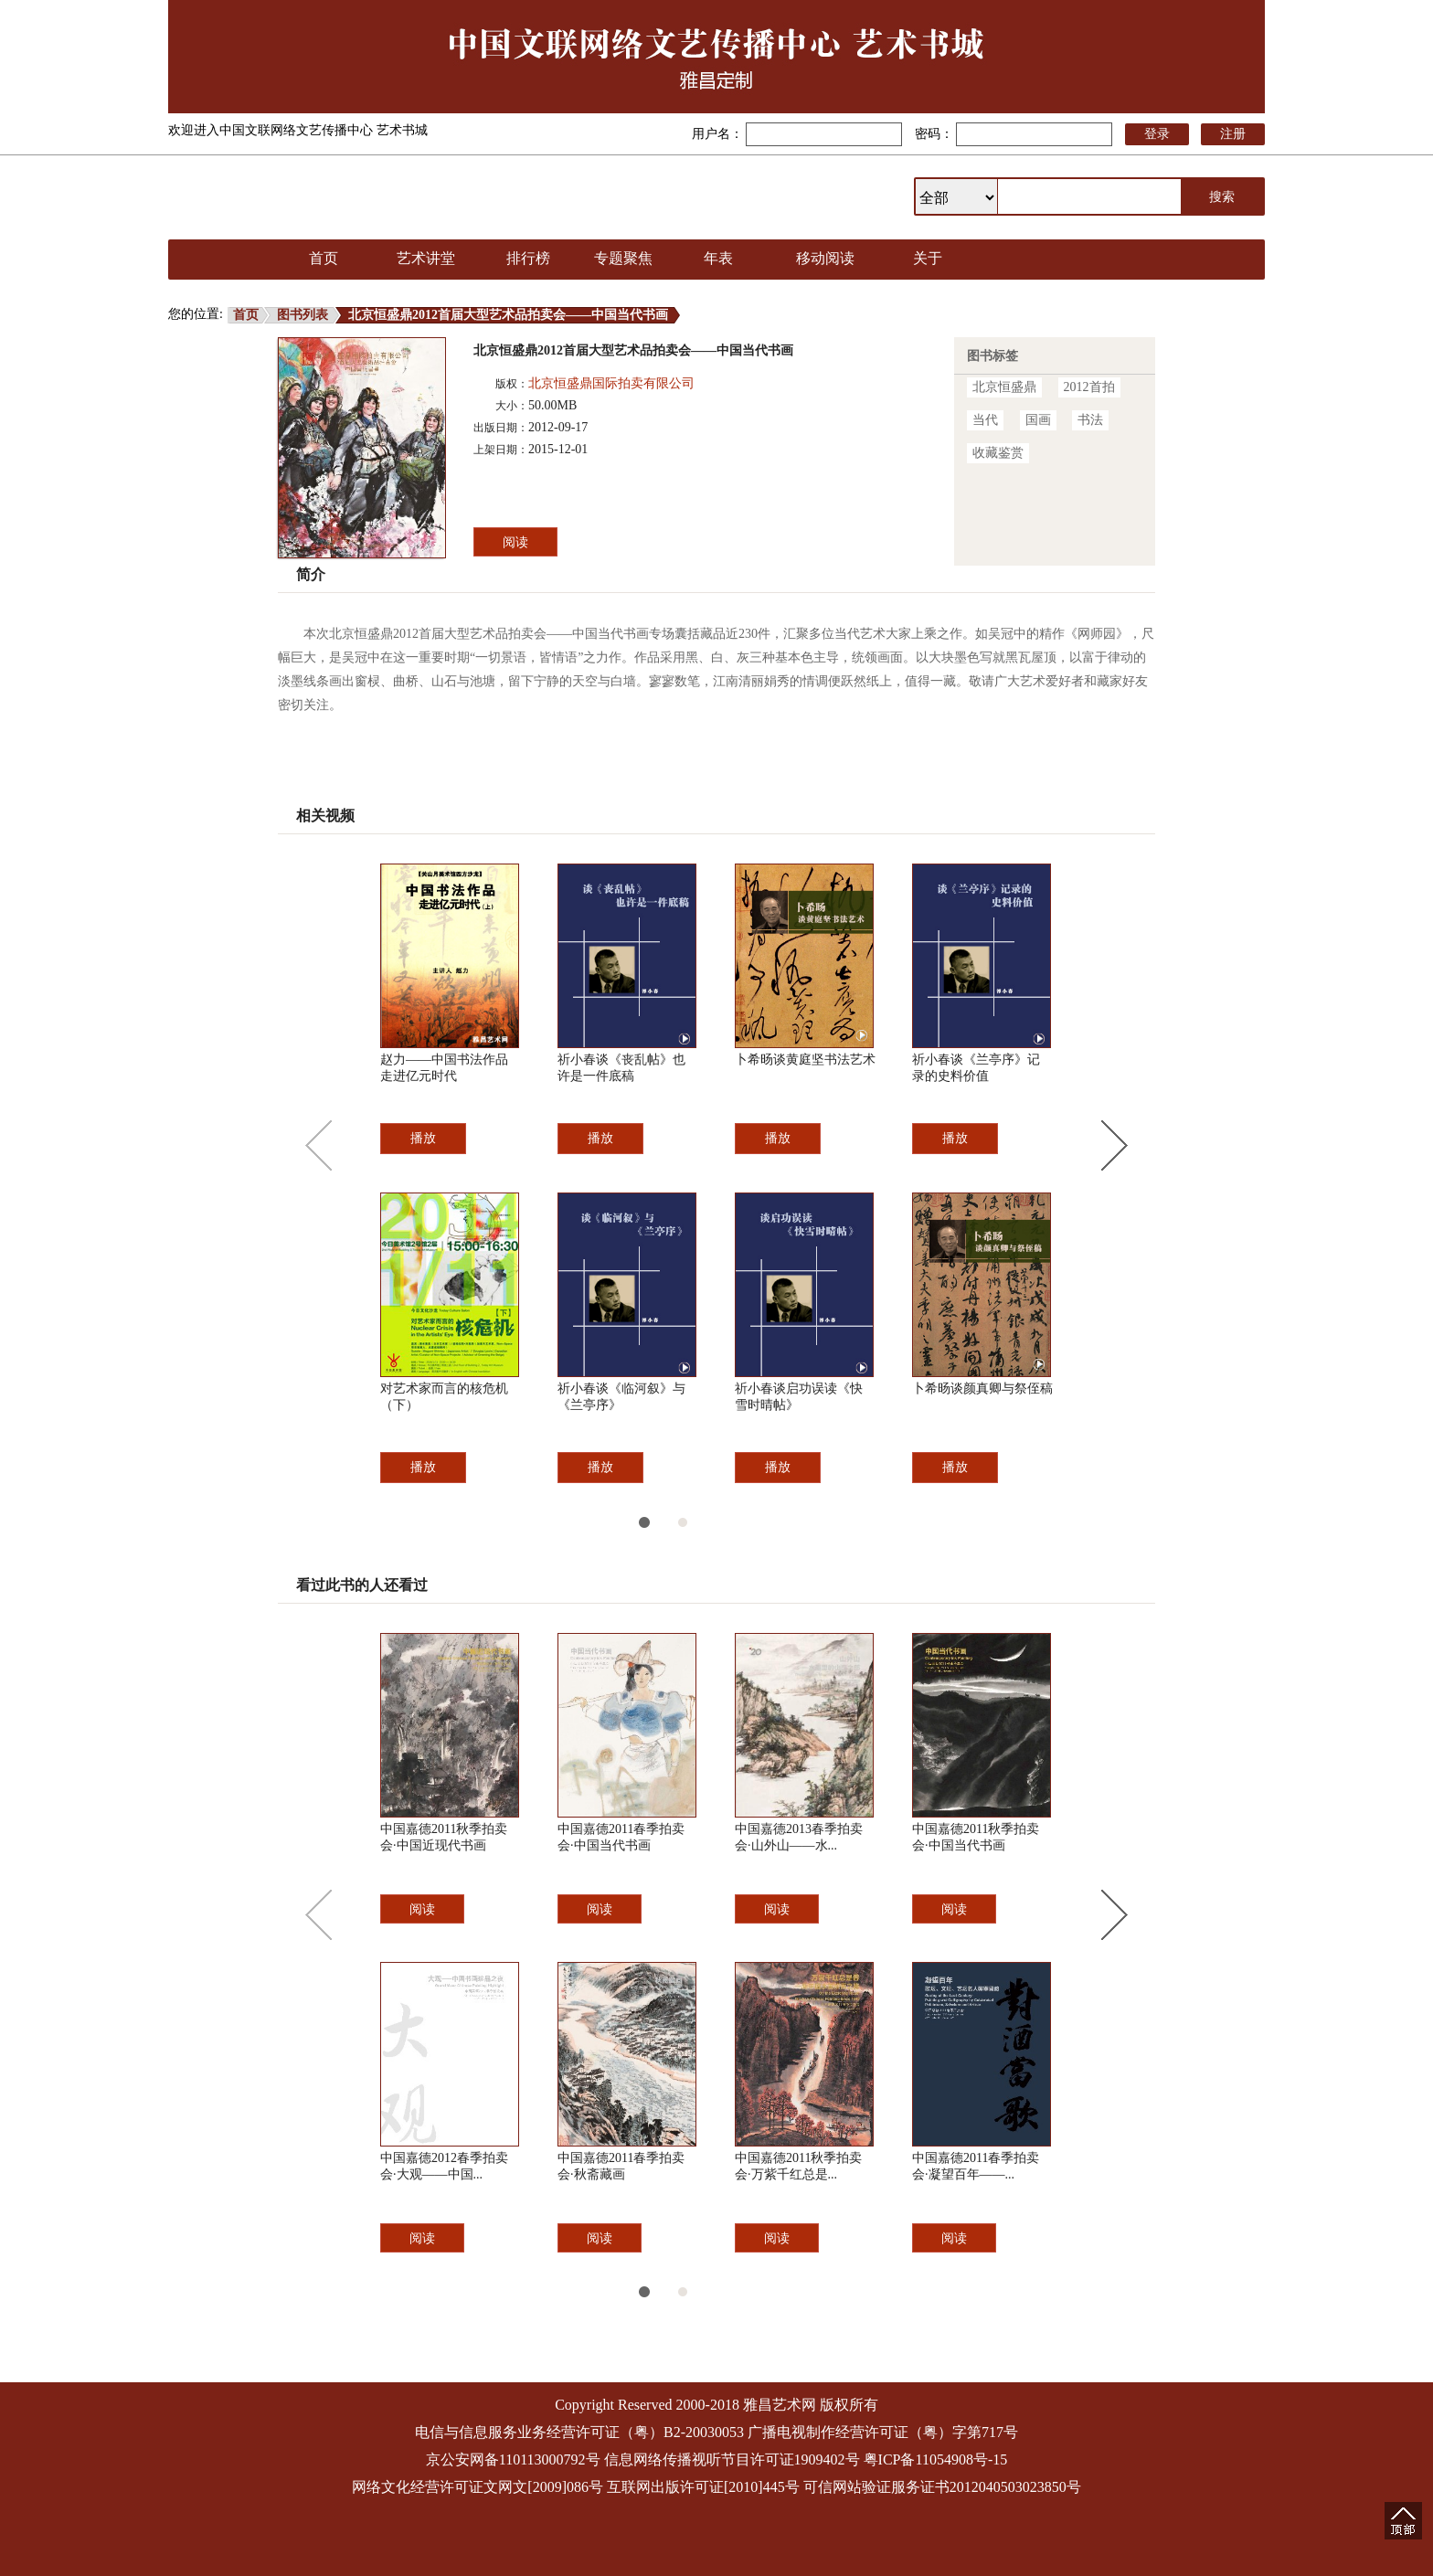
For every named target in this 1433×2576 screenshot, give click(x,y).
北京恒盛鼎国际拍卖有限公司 (611, 383)
